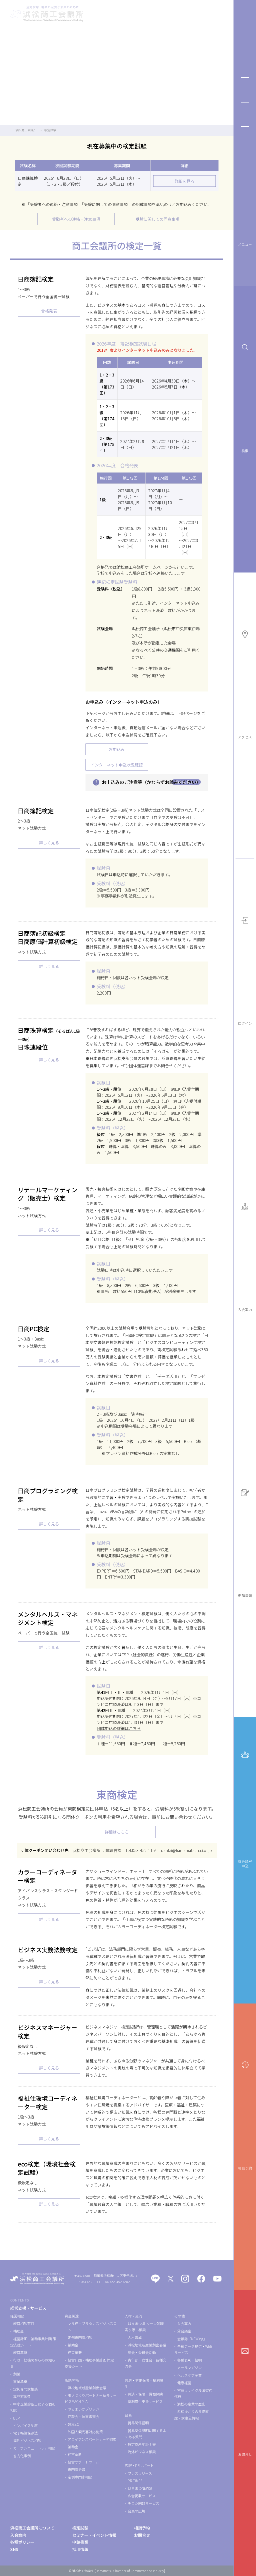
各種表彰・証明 (189, 2360)
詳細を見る (184, 181)
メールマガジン (189, 2367)
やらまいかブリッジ (83, 2409)
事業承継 (20, 2381)
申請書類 (245, 1543)
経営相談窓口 (23, 2323)
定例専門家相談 (25, 2389)
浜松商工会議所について (32, 2528)
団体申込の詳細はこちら (119, 1728)
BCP (16, 2418)
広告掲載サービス (142, 2495)
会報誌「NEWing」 (192, 2338)
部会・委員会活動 (142, 2352)
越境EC (73, 2424)
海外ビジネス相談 (27, 2440)
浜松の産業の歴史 (191, 2404)
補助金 (18, 2331)
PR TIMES (135, 2480)
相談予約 (245, 2116)
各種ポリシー (22, 2542)
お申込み (117, 749)
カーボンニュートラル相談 (34, 2448)
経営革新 (20, 2352)
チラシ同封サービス (143, 2503)
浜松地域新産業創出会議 (87, 2387)
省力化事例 (22, 2455)
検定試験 (80, 2528)
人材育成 (135, 2337)
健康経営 (184, 2382)
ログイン (245, 971)
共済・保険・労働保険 (145, 2394)
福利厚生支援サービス (145, 2401)
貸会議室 (184, 2331)
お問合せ (245, 2402)
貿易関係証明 (138, 2422)
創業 (16, 2374)
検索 (245, 398)
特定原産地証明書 (142, 2444)
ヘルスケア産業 (189, 2375)
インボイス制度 (25, 2425)
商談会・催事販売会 (83, 2416)
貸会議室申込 (245, 1809)
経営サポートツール (83, 2462)
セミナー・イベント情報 (94, 2535)
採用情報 (80, 2549)
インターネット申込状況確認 (117, 765)
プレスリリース (140, 2473)
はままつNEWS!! (140, 2488)
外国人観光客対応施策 (85, 2431)
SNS (14, 2549)
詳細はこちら (117, 1832)
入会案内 (245, 1257)
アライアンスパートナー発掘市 (92, 2439)
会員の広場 (136, 2511)
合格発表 (49, 311)
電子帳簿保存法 (25, 2433)
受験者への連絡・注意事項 (76, 219)
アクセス (245, 685)
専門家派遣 (22, 2396)
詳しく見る (49, 843)
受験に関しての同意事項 (158, 219)
